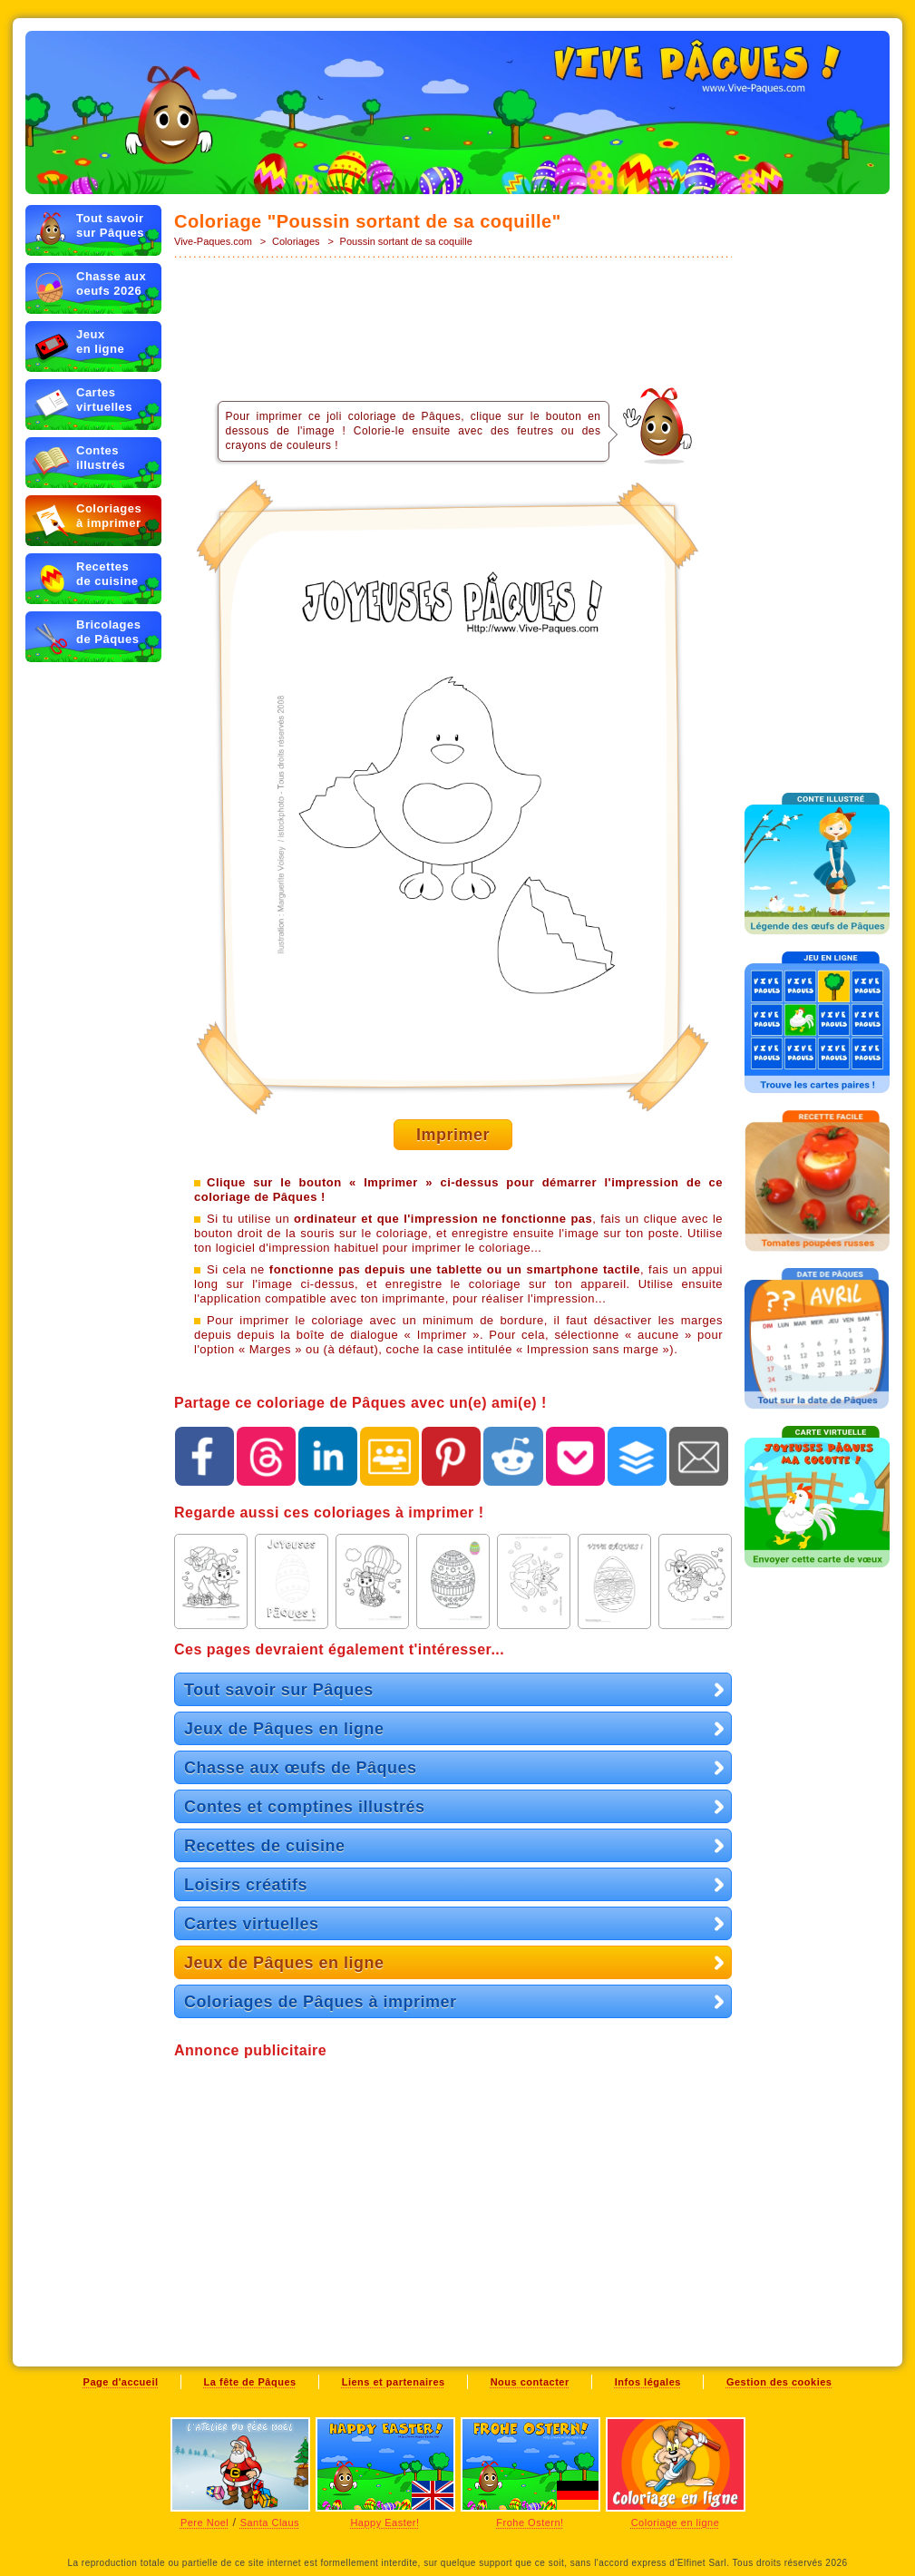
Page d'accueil (121, 2381)
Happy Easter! (384, 2522)
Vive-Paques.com (213, 241)
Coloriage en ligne (675, 2522)
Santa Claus (269, 2522)
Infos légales (648, 2381)
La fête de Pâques (250, 2381)
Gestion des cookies (779, 2381)
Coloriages (296, 241)
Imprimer (453, 1135)
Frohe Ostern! (529, 2522)
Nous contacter (530, 2381)
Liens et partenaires (393, 2381)
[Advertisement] (453, 319)
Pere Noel (204, 2522)
